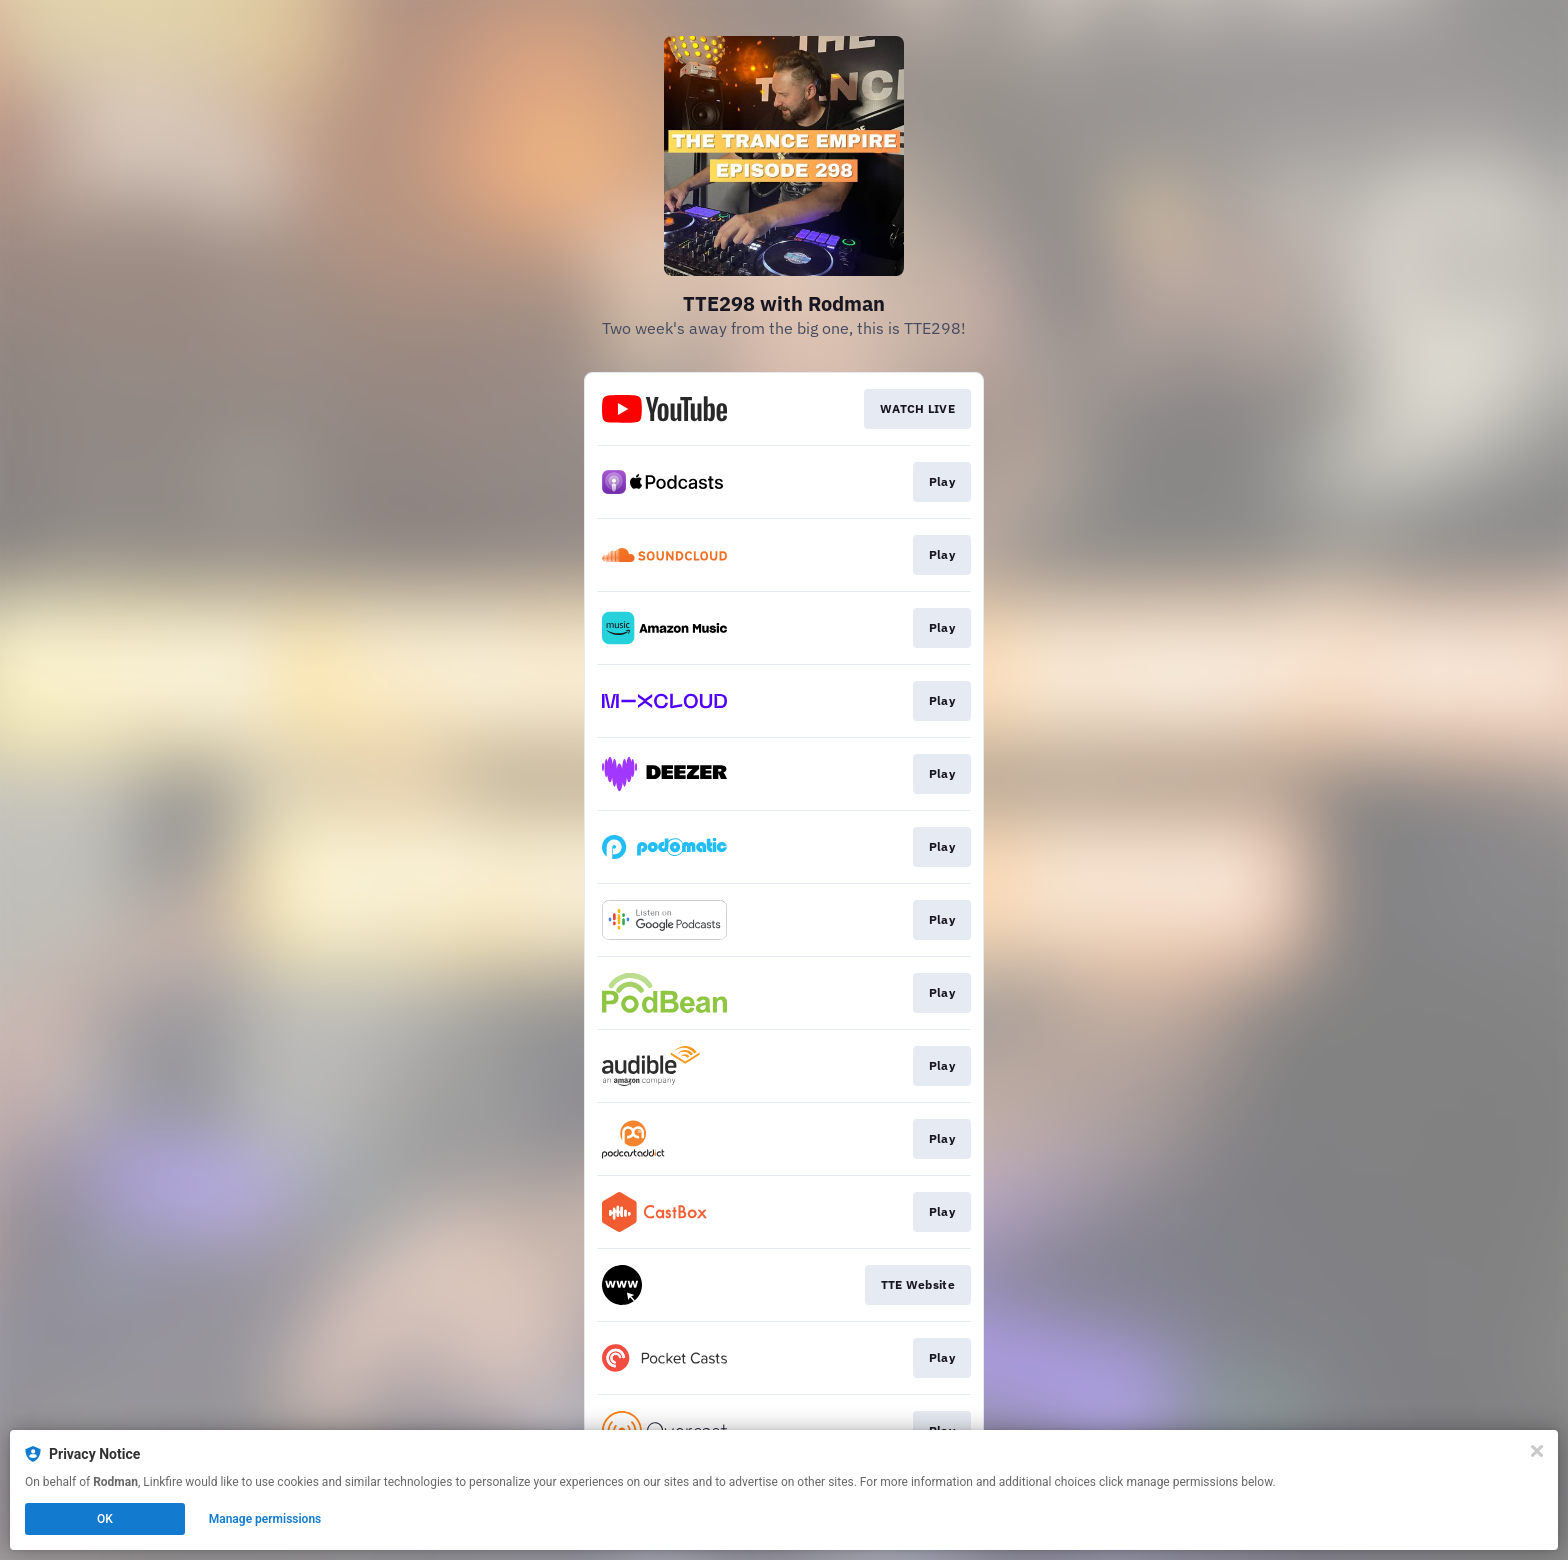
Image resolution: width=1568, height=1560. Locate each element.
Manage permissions (265, 1519)
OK (105, 1519)
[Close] (1537, 1451)
